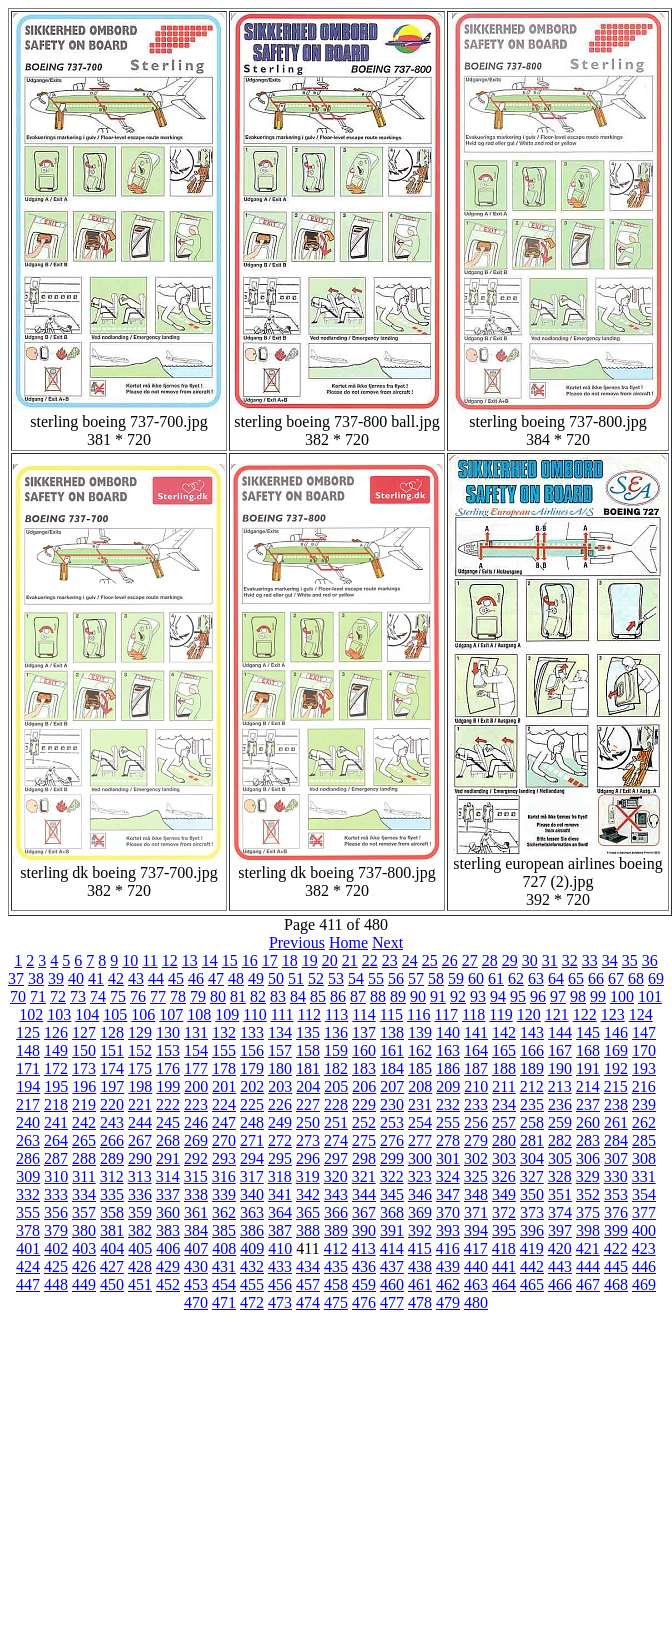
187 (476, 1068)
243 (112, 1122)
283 (588, 1140)
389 (336, 1230)
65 (576, 978)
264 (56, 1140)
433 (280, 1266)
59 (456, 978)
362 (224, 1212)
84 (298, 996)
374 (560, 1212)
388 (308, 1230)
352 (588, 1194)
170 (644, 1050)
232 (448, 1104)
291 (168, 1158)
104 (87, 1014)
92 (458, 996)
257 (504, 1122)
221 (140, 1104)
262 (644, 1122)
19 (310, 960)
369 (420, 1212)
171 (28, 1068)
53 (336, 978)
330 (616, 1176)
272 (280, 1140)
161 (392, 1050)
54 (356, 978)
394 (476, 1230)
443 (560, 1266)
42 (116, 978)
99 (598, 996)
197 (112, 1086)
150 (84, 1050)
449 (84, 1284)
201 (224, 1086)
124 (641, 1014)
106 (143, 1014)
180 (280, 1068)
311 (83, 1176)
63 (536, 978)
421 (588, 1248)
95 (518, 996)
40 (76, 978)
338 (196, 1194)
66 (596, 978)
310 (56, 1176)
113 (336, 1014)
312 (112, 1176)
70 (18, 996)
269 (196, 1140)
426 (84, 1266)
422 (616, 1248)
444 (588, 1266)
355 (28, 1212)
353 (616, 1194)
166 (532, 1050)
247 (224, 1122)
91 (438, 996)
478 (420, 1302)
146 (616, 1032)
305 (560, 1158)
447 (28, 1284)
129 (140, 1032)
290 (140, 1158)
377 (644, 1212)
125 (28, 1032)
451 (140, 1284)
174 (112, 1068)
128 (112, 1032)
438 (420, 1266)
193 (644, 1068)
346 (420, 1194)
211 (503, 1086)
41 (96, 978)
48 (236, 978)
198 (140, 1086)
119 (500, 1014)
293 (224, 1158)
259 (560, 1122)
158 (308, 1050)
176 (168, 1068)
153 (168, 1050)
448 (56, 1284)
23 (390, 960)
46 (196, 978)
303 (504, 1158)
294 (252, 1158)
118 (473, 1014)
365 (308, 1212)
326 (504, 1176)
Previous (297, 942)
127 (84, 1032)
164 (476, 1050)
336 (140, 1194)
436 (364, 1266)
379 (56, 1230)
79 (198, 996)
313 (140, 1176)
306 (588, 1158)
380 (84, 1230)
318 (280, 1176)
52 (316, 978)
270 (224, 1140)
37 (16, 978)
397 (560, 1230)
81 (238, 996)
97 (558, 996)
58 (436, 978)
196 (84, 1086)
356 (56, 1212)
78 (178, 996)
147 (644, 1032)
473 (280, 1302)
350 (532, 1194)
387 (280, 1230)
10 (130, 960)
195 (56, 1086)
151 (112, 1050)
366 (336, 1212)
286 (28, 1158)
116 (418, 1014)
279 (476, 1140)
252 (364, 1122)
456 (280, 1284)
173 (84, 1068)
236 (560, 1104)
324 (448, 1176)
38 (36, 978)
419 (532, 1248)
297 (336, 1158)
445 (616, 1266)
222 (168, 1104)
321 (364, 1176)
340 (252, 1194)
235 (532, 1104)
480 (476, 1302)
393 (448, 1230)
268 (168, 1140)
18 (290, 960)
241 (56, 1122)
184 (392, 1068)
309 (28, 1176)
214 (588, 1086)
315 (196, 1176)
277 (420, 1140)
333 (56, 1194)
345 (392, 1194)
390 (364, 1230)
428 (140, 1266)
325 (476, 1176)
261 (616, 1122)
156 (252, 1050)
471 (224, 1302)
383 (168, 1230)
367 (364, 1212)
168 (588, 1050)
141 (476, 1032)
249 (280, 1122)
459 (364, 1284)
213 (560, 1086)
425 (56, 1266)
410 (280, 1248)
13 (190, 960)
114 (363, 1014)
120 (529, 1014)
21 (350, 960)
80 (218, 996)
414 (392, 1248)
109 (227, 1014)
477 (392, 1302)
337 (168, 1194)
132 (224, 1032)
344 (364, 1194)
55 (376, 978)
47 (216, 978)
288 (84, 1158)
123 (613, 1014)
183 (364, 1068)
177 (196, 1068)
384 (196, 1230)
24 (410, 960)
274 (336, 1140)
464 (504, 1284)
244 (140, 1122)
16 (250, 960)
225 (252, 1104)
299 (392, 1158)
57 (416, 978)
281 (532, 1140)
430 (196, 1266)
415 (420, 1248)
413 (364, 1248)
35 (630, 960)
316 (224, 1176)
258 (532, 1122)
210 (476, 1086)
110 (254, 1014)
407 (196, 1248)
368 (392, 1212)
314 (168, 1176)
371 (476, 1212)
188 (504, 1068)
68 (636, 978)
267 (140, 1140)
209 (448, 1086)
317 (252, 1176)
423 (644, 1248)
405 (140, 1248)
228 (336, 1104)
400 (644, 1230)
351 (560, 1194)
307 (616, 1158)
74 (98, 996)
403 (84, 1248)
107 (171, 1014)
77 (158, 996)
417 (476, 1248)
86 (338, 996)
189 (532, 1068)
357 (84, 1212)
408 (224, 1248)
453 (196, 1284)
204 (308, 1086)
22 (370, 960)
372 (504, 1212)
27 (470, 960)
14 (210, 960)
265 (84, 1140)
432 (252, 1266)
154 (196, 1050)
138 (392, 1032)
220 (112, 1104)
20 (330, 960)
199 (168, 1086)
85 (318, 996)
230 (392, 1104)
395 (504, 1230)
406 (168, 1248)
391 (392, 1230)
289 (112, 1158)
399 (616, 1230)
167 (560, 1050)
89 (398, 996)
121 (557, 1014)
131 (196, 1032)
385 (224, 1230)
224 (224, 1104)
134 (280, 1032)
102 (31, 1014)
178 (224, 1068)
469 (644, 1284)
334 (84, 1194)
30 (530, 960)
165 (504, 1050)
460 (392, 1284)
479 (448, 1302)
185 (420, 1068)
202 (252, 1086)
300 (420, 1158)
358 (112, 1212)
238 (616, 1104)
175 (140, 1068)
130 (168, 1032)
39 (56, 978)
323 (420, 1176)
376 (616, 1212)
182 (336, 1068)
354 (644, 1194)
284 (616, 1140)
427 (112, 1266)
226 (280, 1104)
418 (504, 1248)
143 (532, 1032)
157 (280, 1050)
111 (282, 1014)
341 (280, 1194)
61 (496, 978)
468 (616, 1284)
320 (336, 1176)
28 (490, 960)
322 (392, 1176)
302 (476, 1158)
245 (168, 1122)
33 (590, 960)
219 (84, 1104)
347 (448, 1194)
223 (196, 1104)
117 (446, 1014)
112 (308, 1014)
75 (118, 996)
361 (196, 1212)
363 (252, 1212)
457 (308, 1284)
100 (622, 996)
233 (476, 1104)
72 (58, 996)
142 (504, 1032)
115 (391, 1014)
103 (59, 1014)
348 (476, 1194)
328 (560, 1176)
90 (418, 996)
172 (56, 1068)
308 (644, 1158)
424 (28, 1266)
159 (336, 1050)
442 (532, 1266)
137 (364, 1032)
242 (84, 1122)
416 (448, 1248)
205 (336, 1086)
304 (532, 1158)
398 (588, 1230)
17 (270, 960)
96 (538, 996)
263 (28, 1140)
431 (224, 1266)
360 (168, 1212)
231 (420, 1104)
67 (616, 978)
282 (560, 1140)
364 (280, 1212)
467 (588, 1284)
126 (56, 1032)
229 (364, 1104)
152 (140, 1050)
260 (588, 1122)
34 (610, 960)
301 (448, 1158)
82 (258, 996)
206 (364, 1086)
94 (498, 996)
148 (28, 1050)
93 (478, 996)
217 (28, 1104)
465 (532, 1284)
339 (224, 1194)
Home (348, 942)
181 (308, 1068)
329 (588, 1176)
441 (504, 1266)
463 (476, 1284)
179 (252, 1068)
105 (115, 1014)
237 (588, 1104)
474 (308, 1302)
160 (364, 1050)
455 (252, 1284)
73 (78, 996)
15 (230, 960)
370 (448, 1212)
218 (56, 1104)
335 (112, 1194)
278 (448, 1140)
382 (140, 1230)
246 (196, 1122)
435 (336, 1266)
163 (448, 1050)
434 (308, 1266)
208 (420, 1086)
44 (156, 978)
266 (112, 1140)
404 (112, 1248)
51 (296, 978)
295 (280, 1158)
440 (476, 1266)
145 (588, 1032)
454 (224, 1284)
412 (336, 1248)
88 (378, 996)
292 (196, 1158)
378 (28, 1230)
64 (556, 978)
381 (112, 1230)
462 (448, 1284)
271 (252, 1140)
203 (280, 1086)
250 (308, 1122)
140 (448, 1032)
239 (644, 1104)
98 (578, 996)
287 (56, 1158)
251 (336, 1122)
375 (588, 1212)
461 (420, 1284)
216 (644, 1086)
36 (650, 960)
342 (308, 1194)
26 (450, 960)
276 (392, 1140)
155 (224, 1050)
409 (252, 1248)
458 (336, 1284)
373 (532, 1212)
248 (252, 1122)
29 (510, 960)
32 (570, 960)
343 (336, 1194)
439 (448, 1266)
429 (168, 1266)
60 (476, 978)
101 (650, 996)
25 (430, 960)
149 (56, 1050)
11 (149, 960)
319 (308, 1176)
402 (56, 1248)
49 (256, 978)
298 (364, 1158)
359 (140, 1212)
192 (616, 1068)
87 (358, 996)
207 (392, 1086)
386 (252, 1230)
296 (308, 1158)
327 (532, 1176)
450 (112, 1284)
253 (392, 1122)
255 (448, 1122)
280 (504, 1140)
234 (504, 1104)
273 (308, 1140)
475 (336, 1302)
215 (616, 1086)
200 (196, 1086)
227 (308, 1104)
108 (199, 1014)
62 (516, 978)
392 (420, 1230)
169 (616, 1050)
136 (336, 1032)
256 (476, 1122)
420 (560, 1248)
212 (532, 1086)
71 (38, 996)
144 (560, 1032)
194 (28, 1086)
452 (168, 1284)
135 (308, 1032)
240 (28, 1122)
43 (136, 978)
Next (387, 942)
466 (560, 1284)
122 (585, 1014)
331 (644, 1176)
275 (364, 1140)
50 (276, 978)
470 (196, 1302)
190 (560, 1068)
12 (170, 960)
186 (448, 1068)
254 (420, 1122)
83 (278, 996)
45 (176, 978)
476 (364, 1302)
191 (588, 1068)
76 (138, 996)
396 (532, 1230)
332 (28, 1194)
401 (28, 1248)
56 (396, 978)
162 (420, 1050)
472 (252, 1302)
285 (644, 1140)
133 (252, 1032)
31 (550, 960)
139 (420, 1032)
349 (504, 1194)
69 (656, 978)
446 (644, 1266)
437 (392, 1266)
